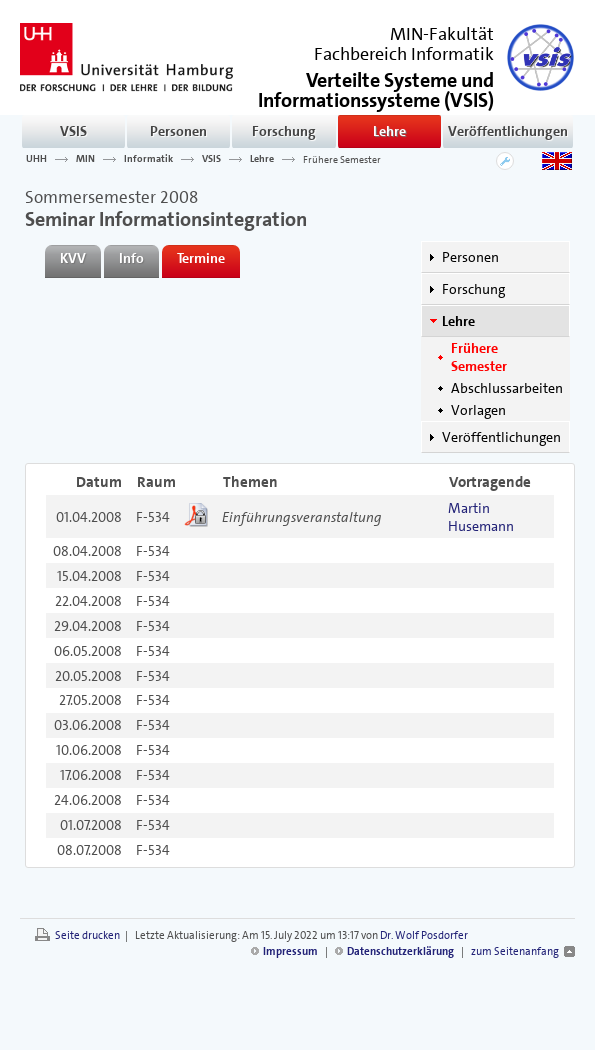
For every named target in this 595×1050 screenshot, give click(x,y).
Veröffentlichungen (508, 131)
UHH (36, 159)
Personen (178, 131)
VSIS (73, 131)
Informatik (148, 159)
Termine (201, 258)
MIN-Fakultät (442, 34)
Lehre (389, 131)
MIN (85, 159)
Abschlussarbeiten (507, 388)
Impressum (290, 951)
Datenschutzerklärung (400, 951)
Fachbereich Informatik (404, 54)
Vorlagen (478, 410)
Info (131, 258)
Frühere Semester (342, 159)
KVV (73, 258)
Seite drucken (87, 935)
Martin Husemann (481, 517)
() (376, 88)
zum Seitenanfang (515, 951)
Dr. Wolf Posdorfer (424, 935)
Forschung (284, 131)
